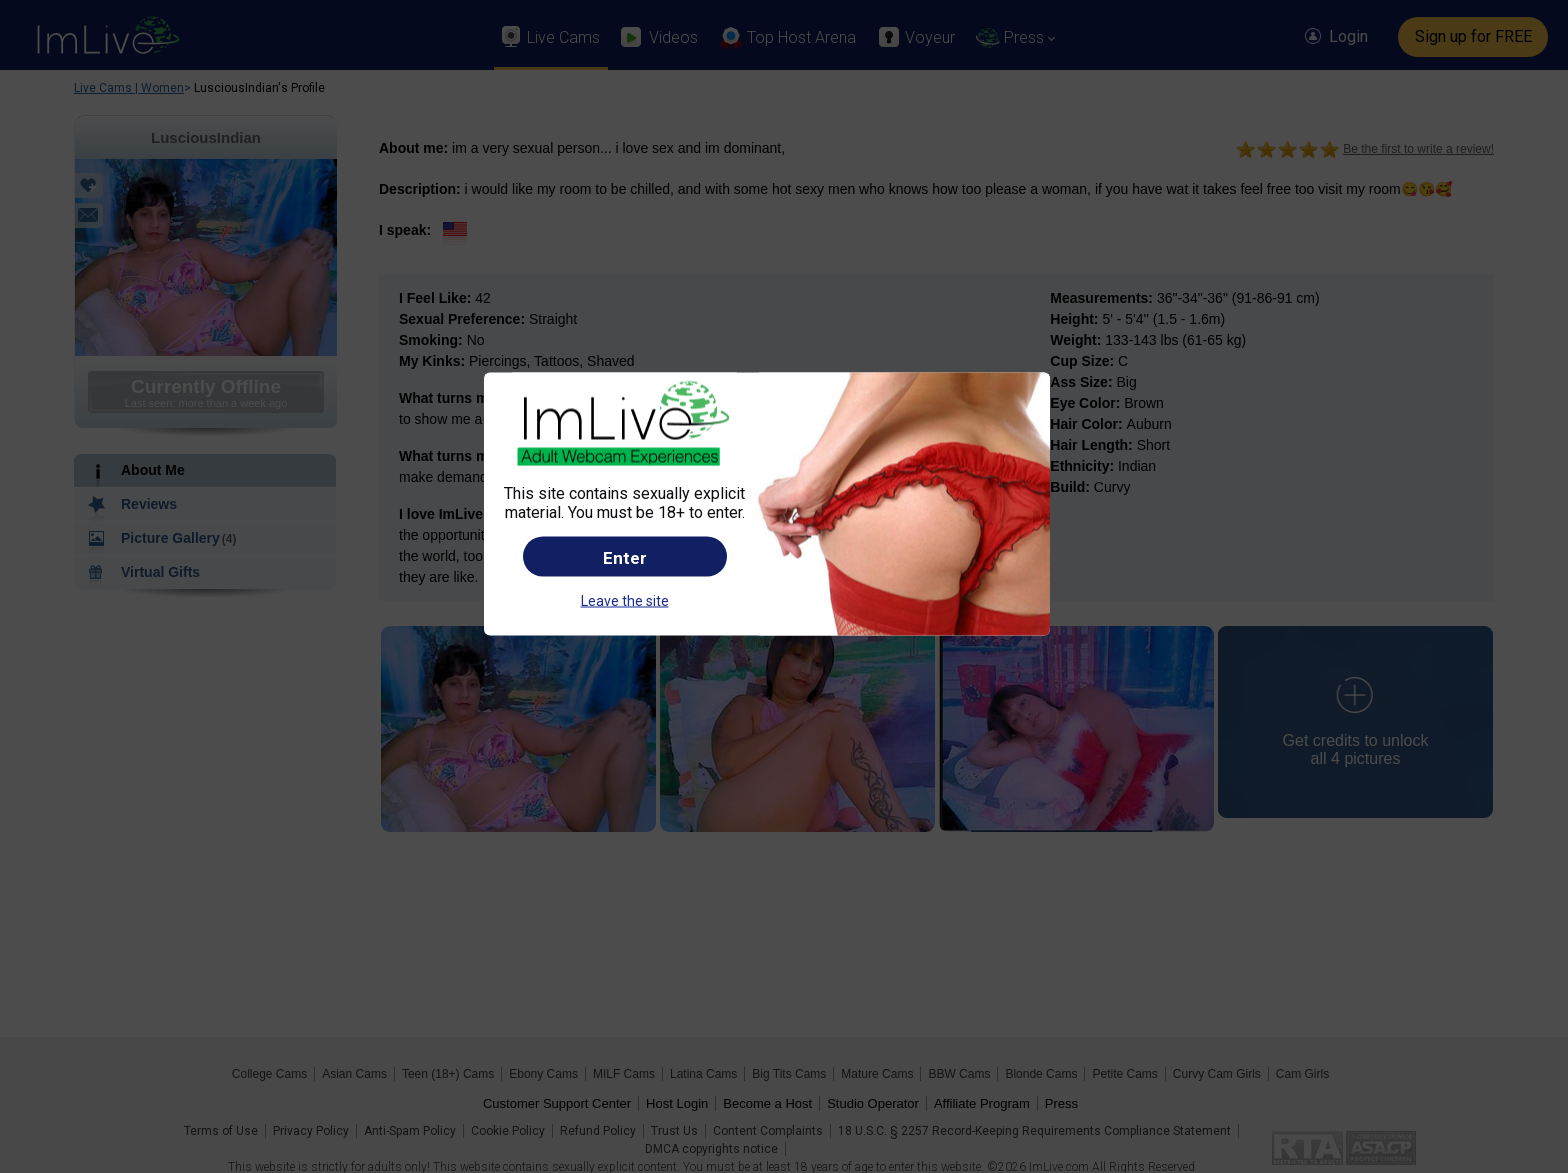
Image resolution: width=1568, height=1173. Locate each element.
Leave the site (625, 600)
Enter (625, 557)
